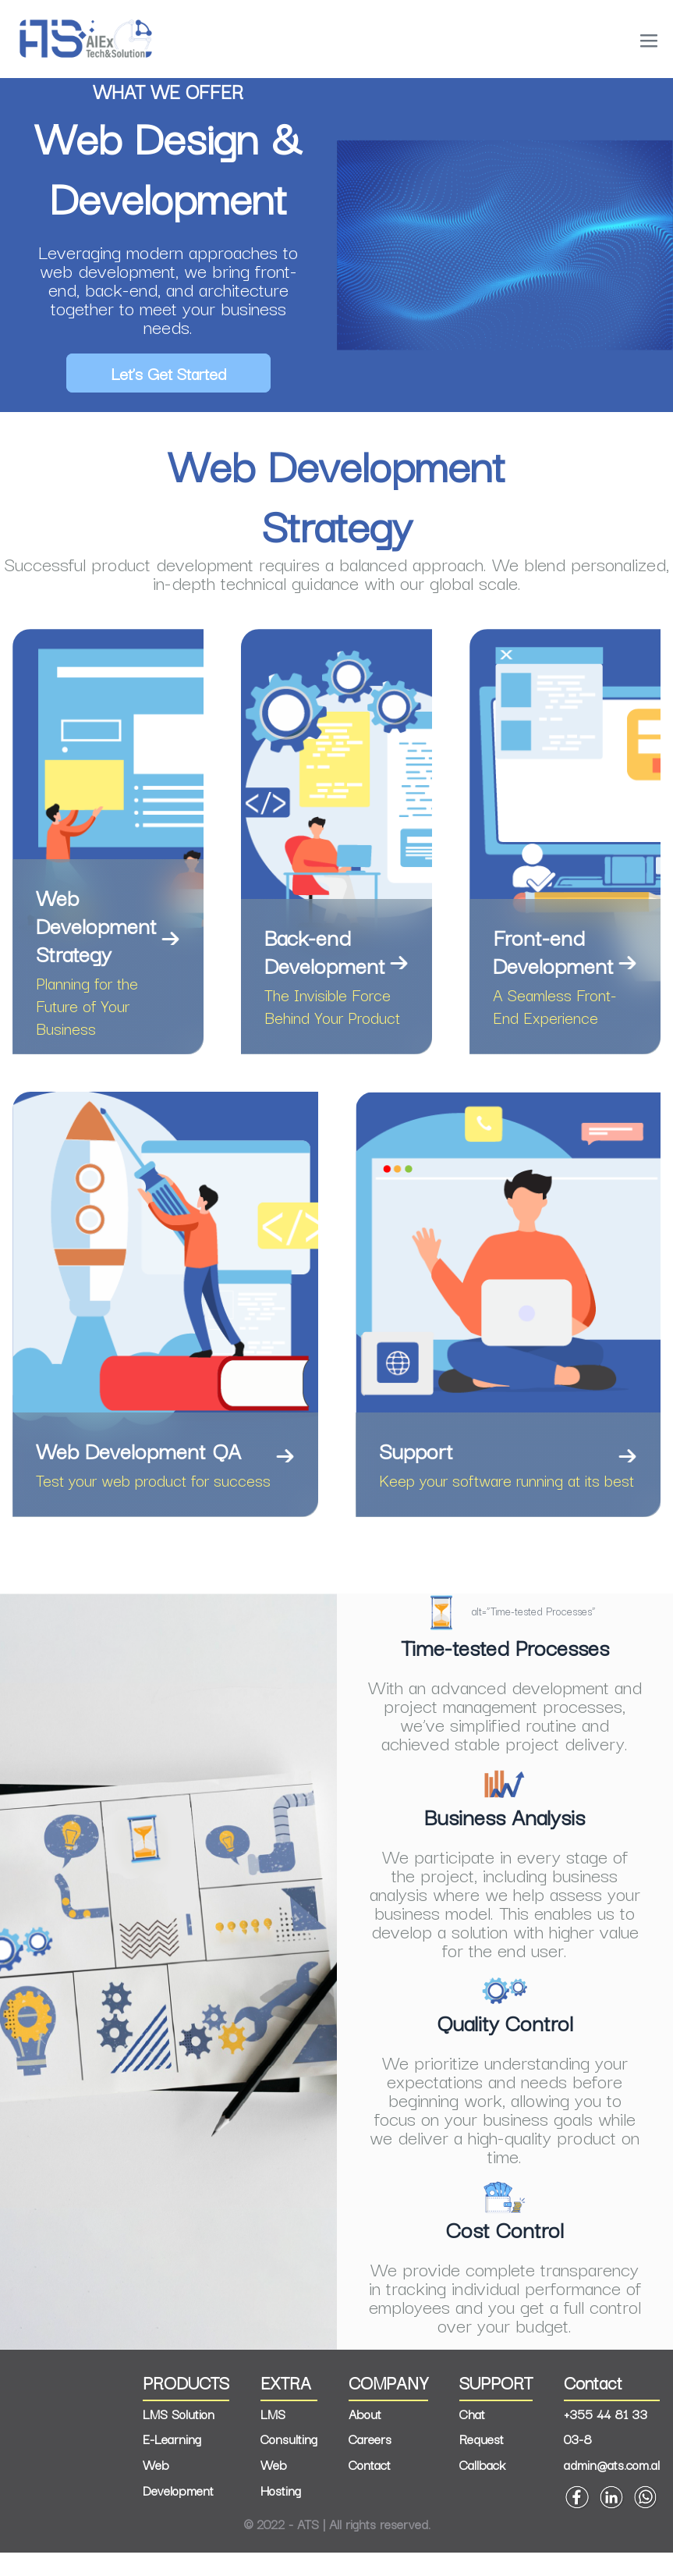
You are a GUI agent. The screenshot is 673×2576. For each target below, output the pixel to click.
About (365, 2437)
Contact (370, 2488)
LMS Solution (178, 2437)
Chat (472, 2437)
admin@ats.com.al (612, 2488)
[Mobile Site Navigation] (648, 40)
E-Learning (172, 2462)
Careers (370, 2462)
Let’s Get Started (168, 373)
